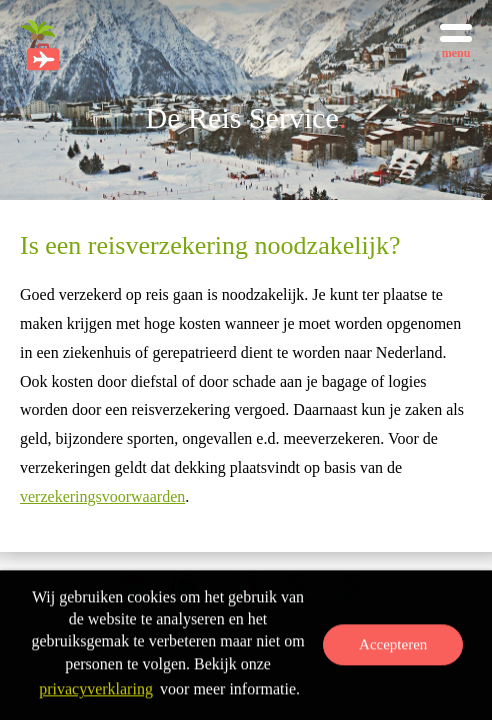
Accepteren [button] (393, 646)
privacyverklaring (96, 690)
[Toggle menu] (456, 40)
